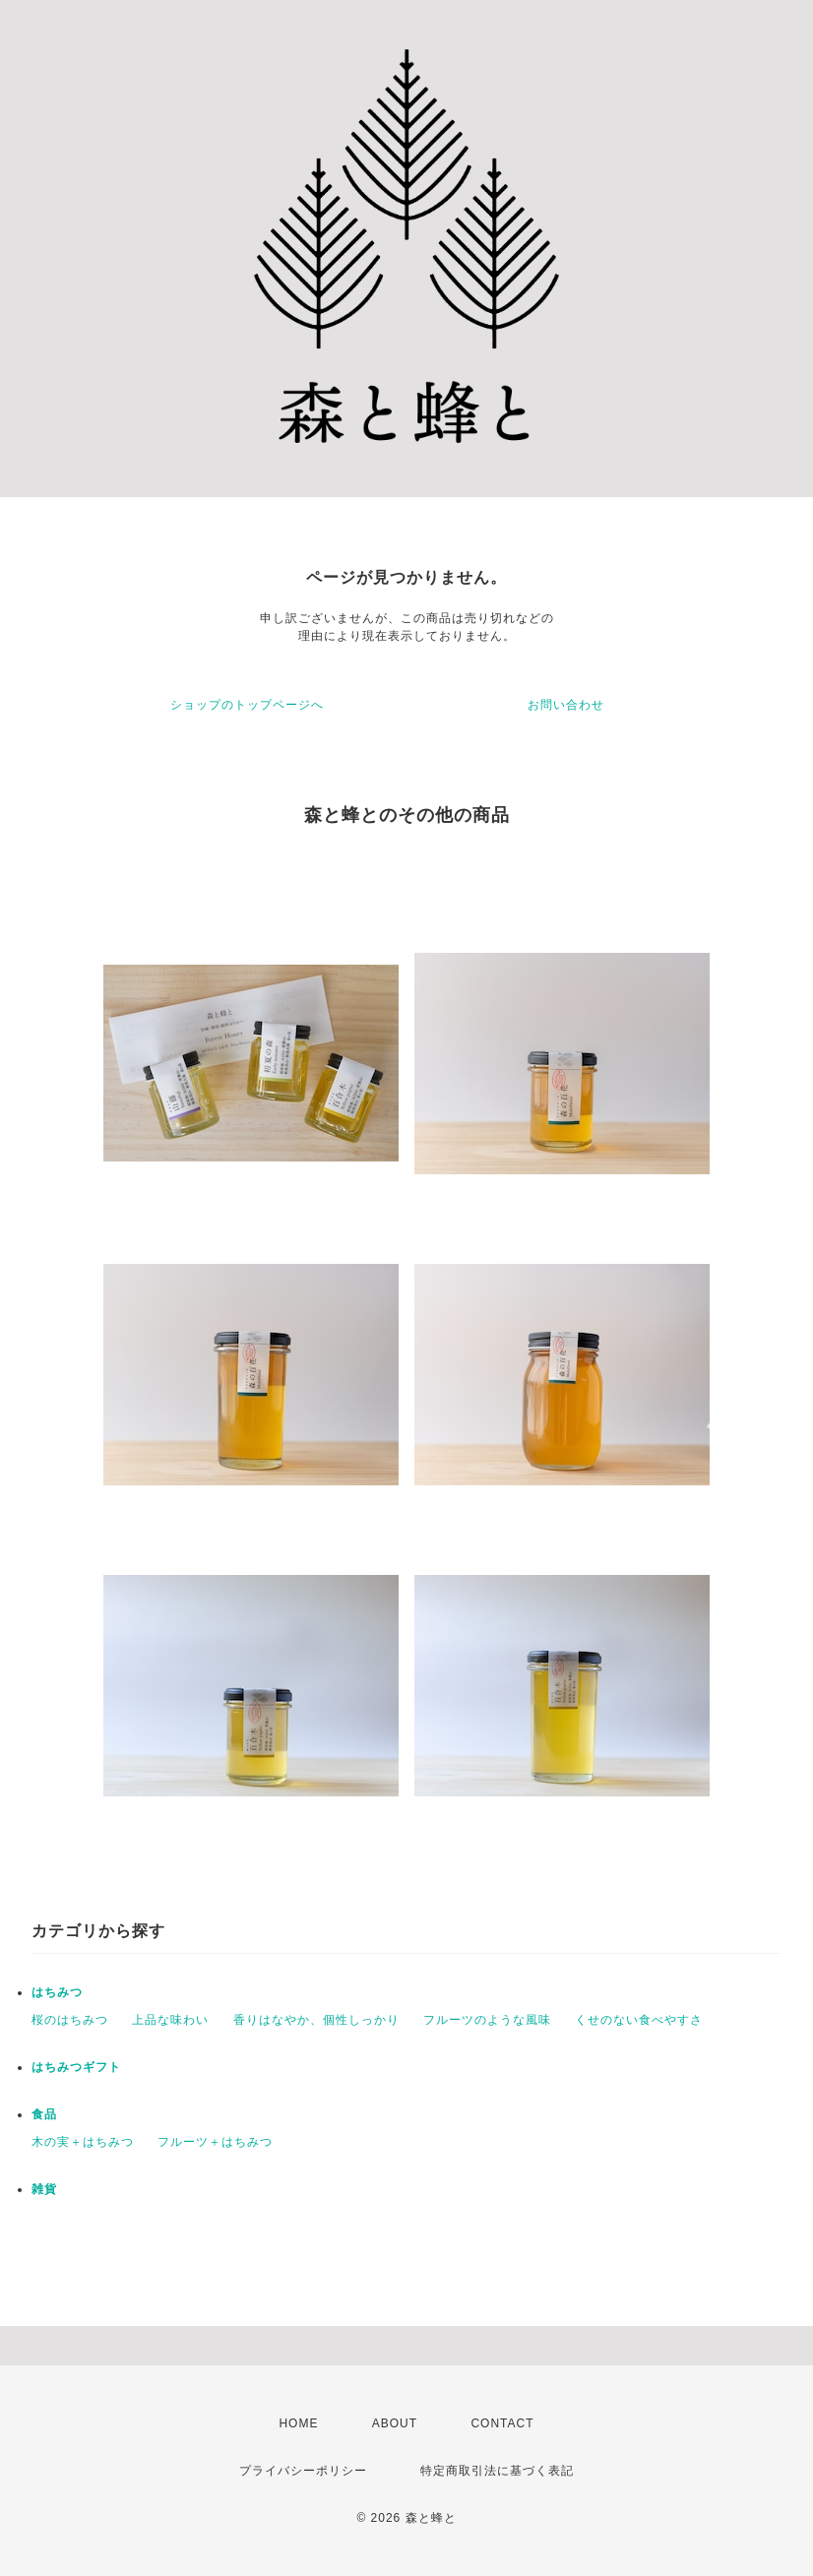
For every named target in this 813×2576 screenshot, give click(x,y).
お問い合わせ (566, 705)
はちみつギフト (76, 2067)
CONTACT (501, 2423)
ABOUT (394, 2423)
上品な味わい (170, 2020)
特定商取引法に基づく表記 (497, 2471)
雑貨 (44, 2189)
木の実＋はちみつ (82, 2142)
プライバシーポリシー (303, 2471)
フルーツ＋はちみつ (215, 2142)
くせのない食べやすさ (639, 2020)
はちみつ (57, 1992)
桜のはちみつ (69, 2020)
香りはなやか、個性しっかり (316, 2020)
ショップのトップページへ (247, 705)
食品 (44, 2114)
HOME (298, 2423)
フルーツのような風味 (487, 2020)
